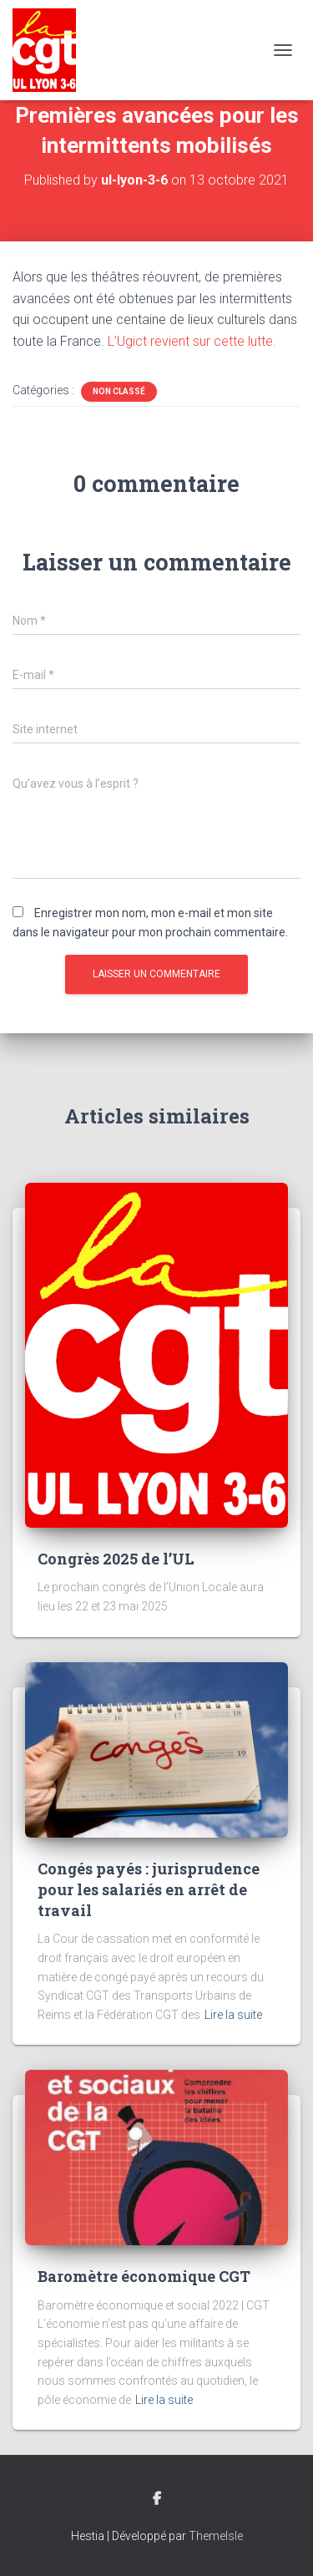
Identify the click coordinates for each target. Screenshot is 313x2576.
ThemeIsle (216, 2536)
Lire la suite (233, 2014)
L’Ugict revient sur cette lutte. (192, 341)
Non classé (119, 391)
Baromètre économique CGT (144, 2276)
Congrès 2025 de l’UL (116, 1559)
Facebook (156, 2499)
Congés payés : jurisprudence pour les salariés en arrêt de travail (149, 1889)
